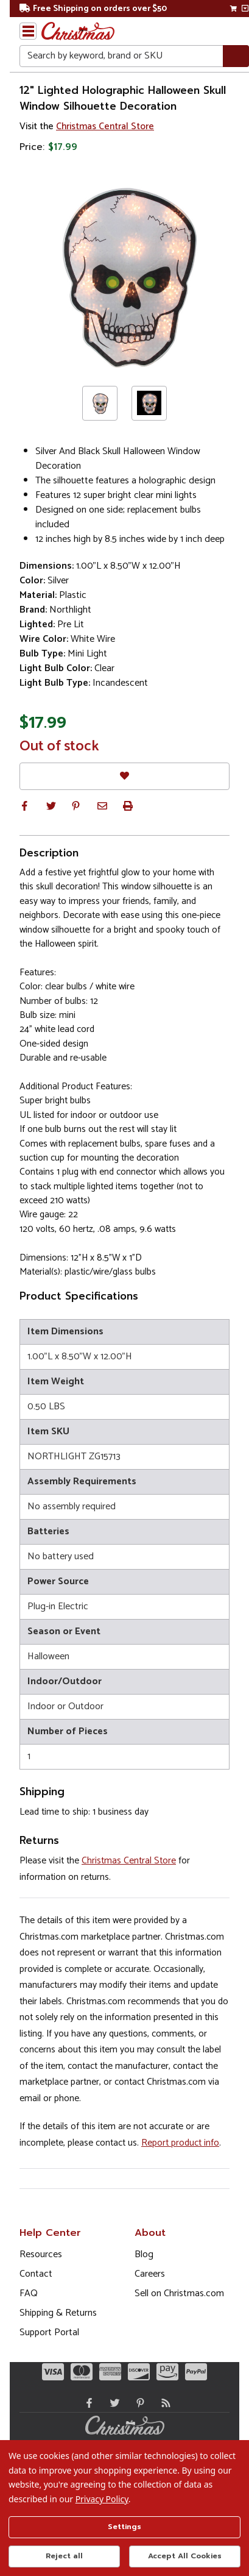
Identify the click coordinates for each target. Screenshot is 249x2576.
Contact (35, 2274)
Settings (124, 2526)
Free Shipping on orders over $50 (93, 8)
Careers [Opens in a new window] (150, 2274)
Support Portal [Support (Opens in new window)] (49, 2332)
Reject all (64, 2555)
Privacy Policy (101, 2499)
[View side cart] (245, 8)
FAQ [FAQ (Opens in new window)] (28, 2293)
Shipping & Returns (58, 2313)
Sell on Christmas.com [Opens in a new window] (179, 2293)
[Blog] (163, 2403)
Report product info (180, 2143)
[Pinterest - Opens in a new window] (137, 2403)
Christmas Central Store (105, 126)
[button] (24, 806)
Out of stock (59, 747)
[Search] (236, 56)
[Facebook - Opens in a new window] (86, 2403)
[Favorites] (124, 776)
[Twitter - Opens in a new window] (112, 2403)
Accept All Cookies (185, 2555)
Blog (144, 2254)
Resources (40, 2254)
